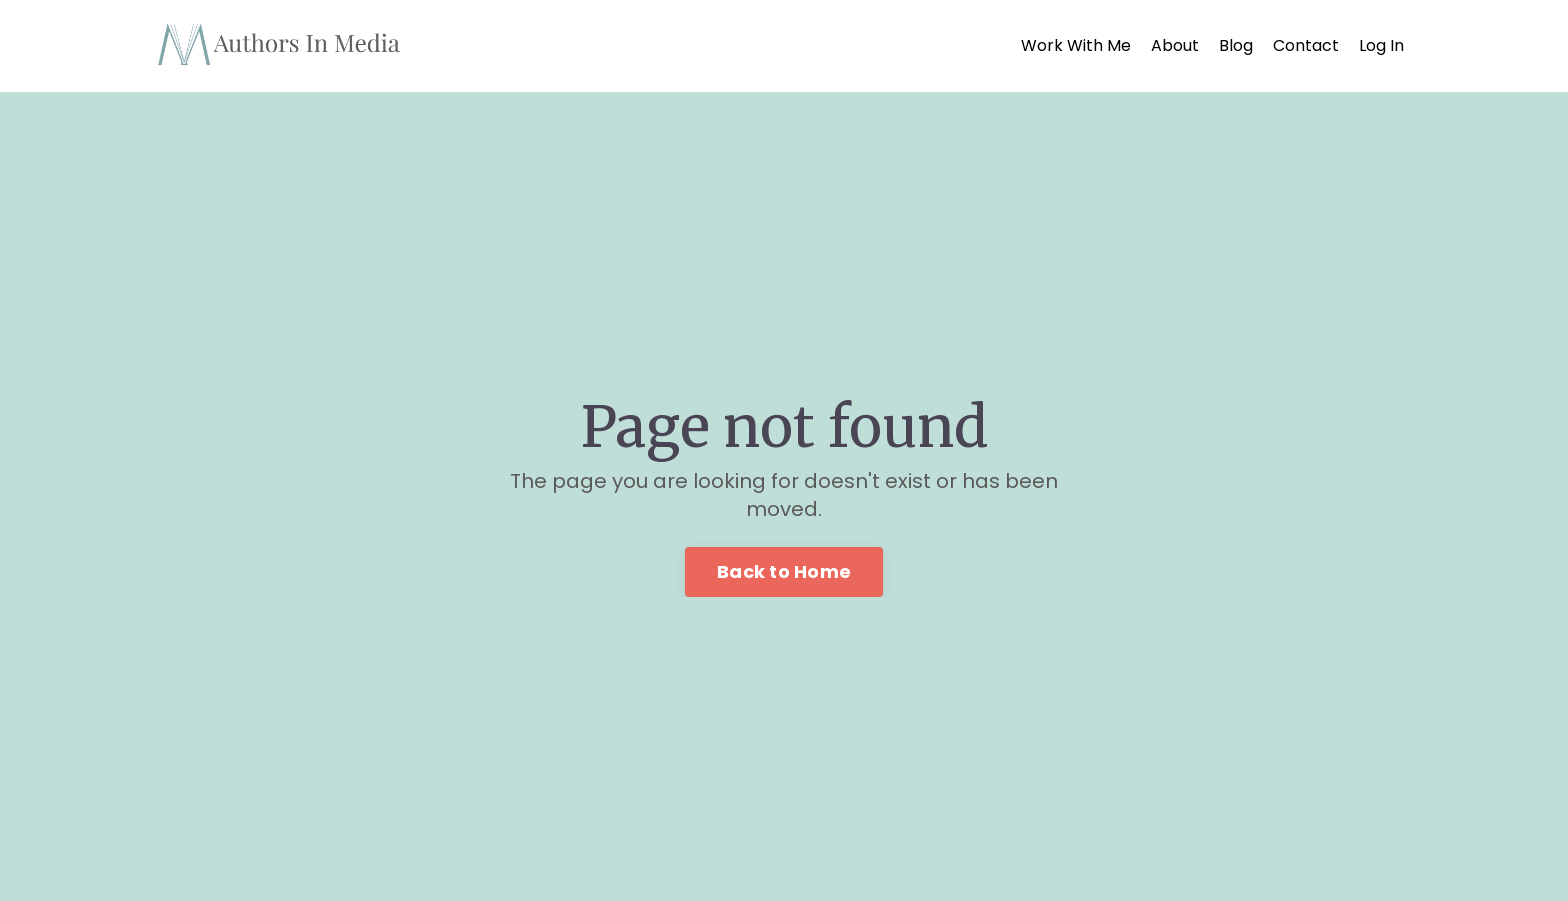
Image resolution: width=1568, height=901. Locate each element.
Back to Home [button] (784, 571)
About (1175, 46)
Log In (1381, 45)
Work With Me (1076, 46)
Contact (1306, 46)
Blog (1236, 46)
